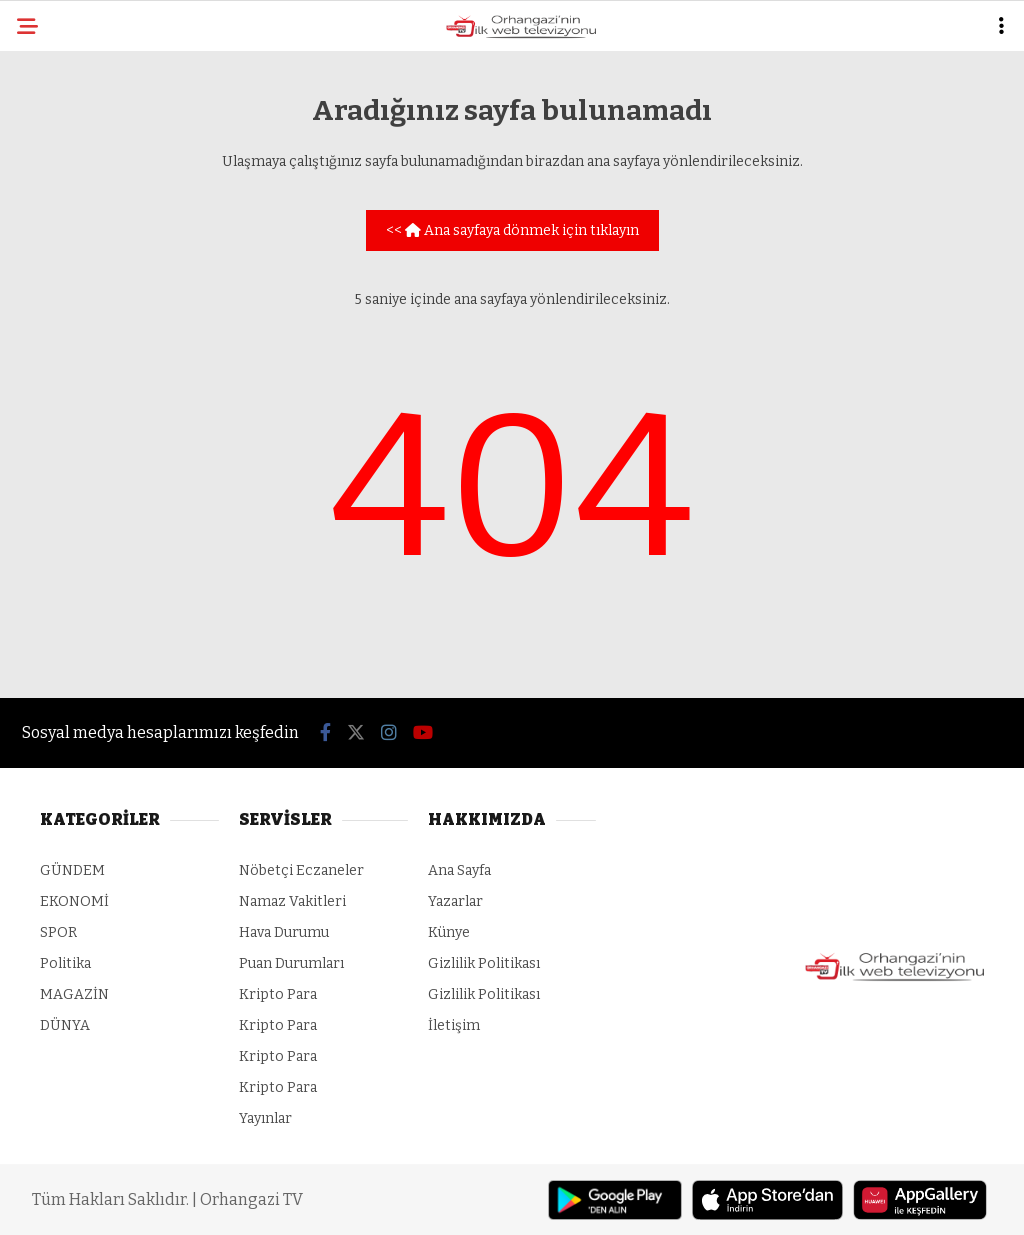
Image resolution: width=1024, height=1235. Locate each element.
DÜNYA (65, 1025)
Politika (65, 963)
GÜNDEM (72, 870)
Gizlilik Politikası (484, 963)
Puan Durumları (291, 963)
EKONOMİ (74, 901)
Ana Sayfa (459, 870)
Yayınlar (265, 1118)
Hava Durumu (284, 932)
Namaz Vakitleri (292, 901)
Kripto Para (278, 994)
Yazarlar (455, 901)
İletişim (454, 1025)
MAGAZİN (74, 994)
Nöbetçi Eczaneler (301, 870)
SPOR (58, 932)
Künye (449, 932)
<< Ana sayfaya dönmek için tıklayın (512, 230)
